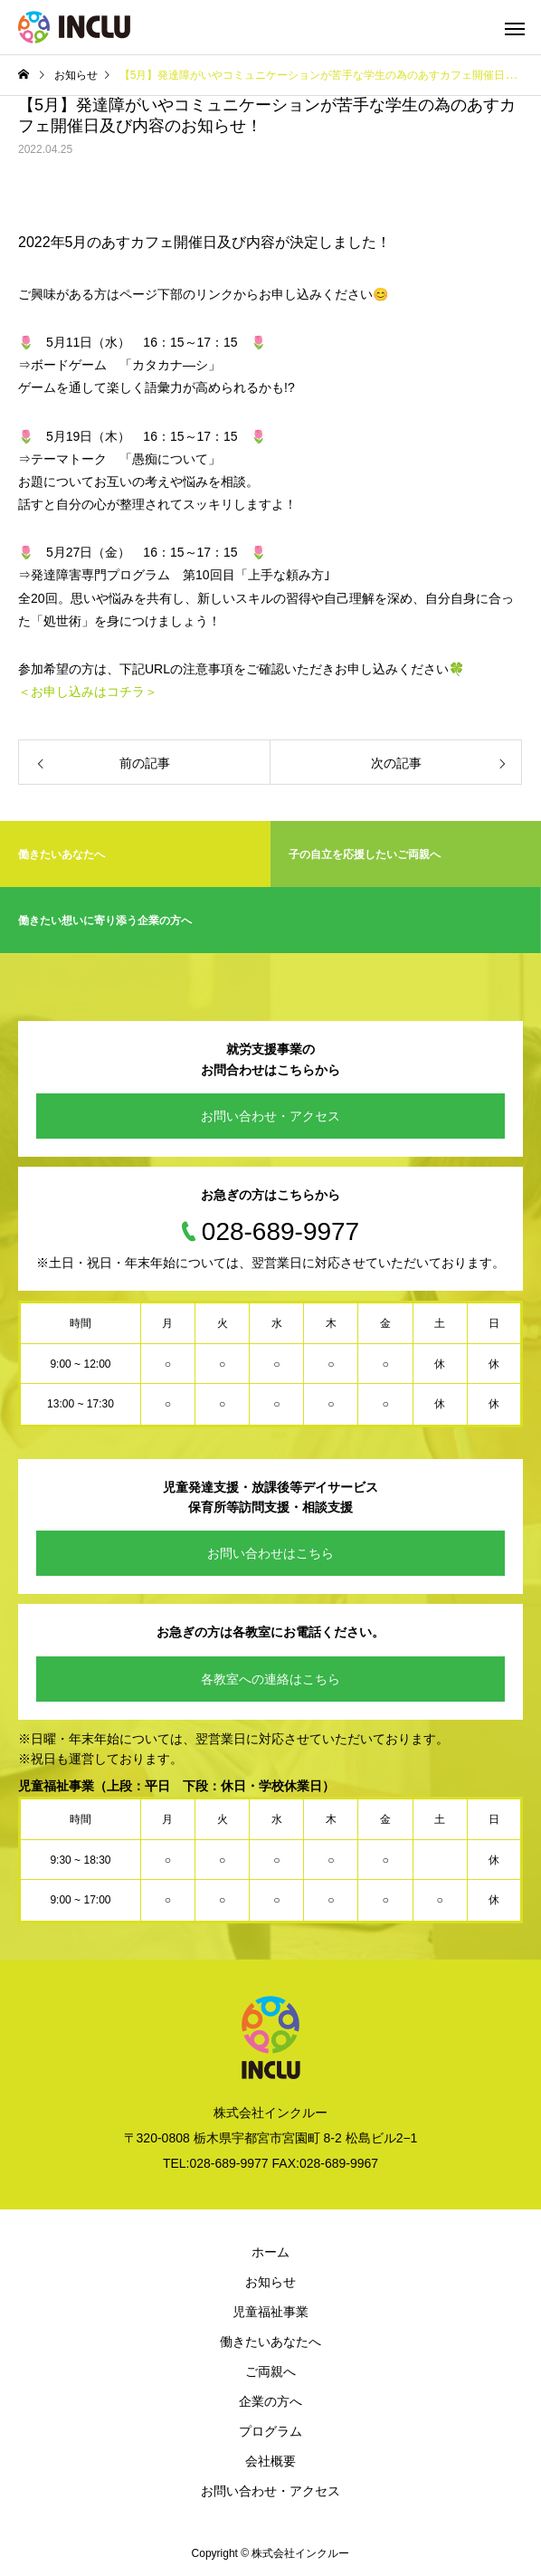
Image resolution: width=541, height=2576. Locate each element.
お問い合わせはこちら (270, 1553)
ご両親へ (270, 2371)
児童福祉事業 (270, 2311)
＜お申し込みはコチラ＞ (87, 691)
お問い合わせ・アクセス (270, 1116)
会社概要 (270, 2461)
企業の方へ (270, 2401)
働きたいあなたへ (270, 2341)
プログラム (270, 2431)
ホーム (270, 2252)
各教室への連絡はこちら (270, 1679)
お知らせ (270, 2282)
